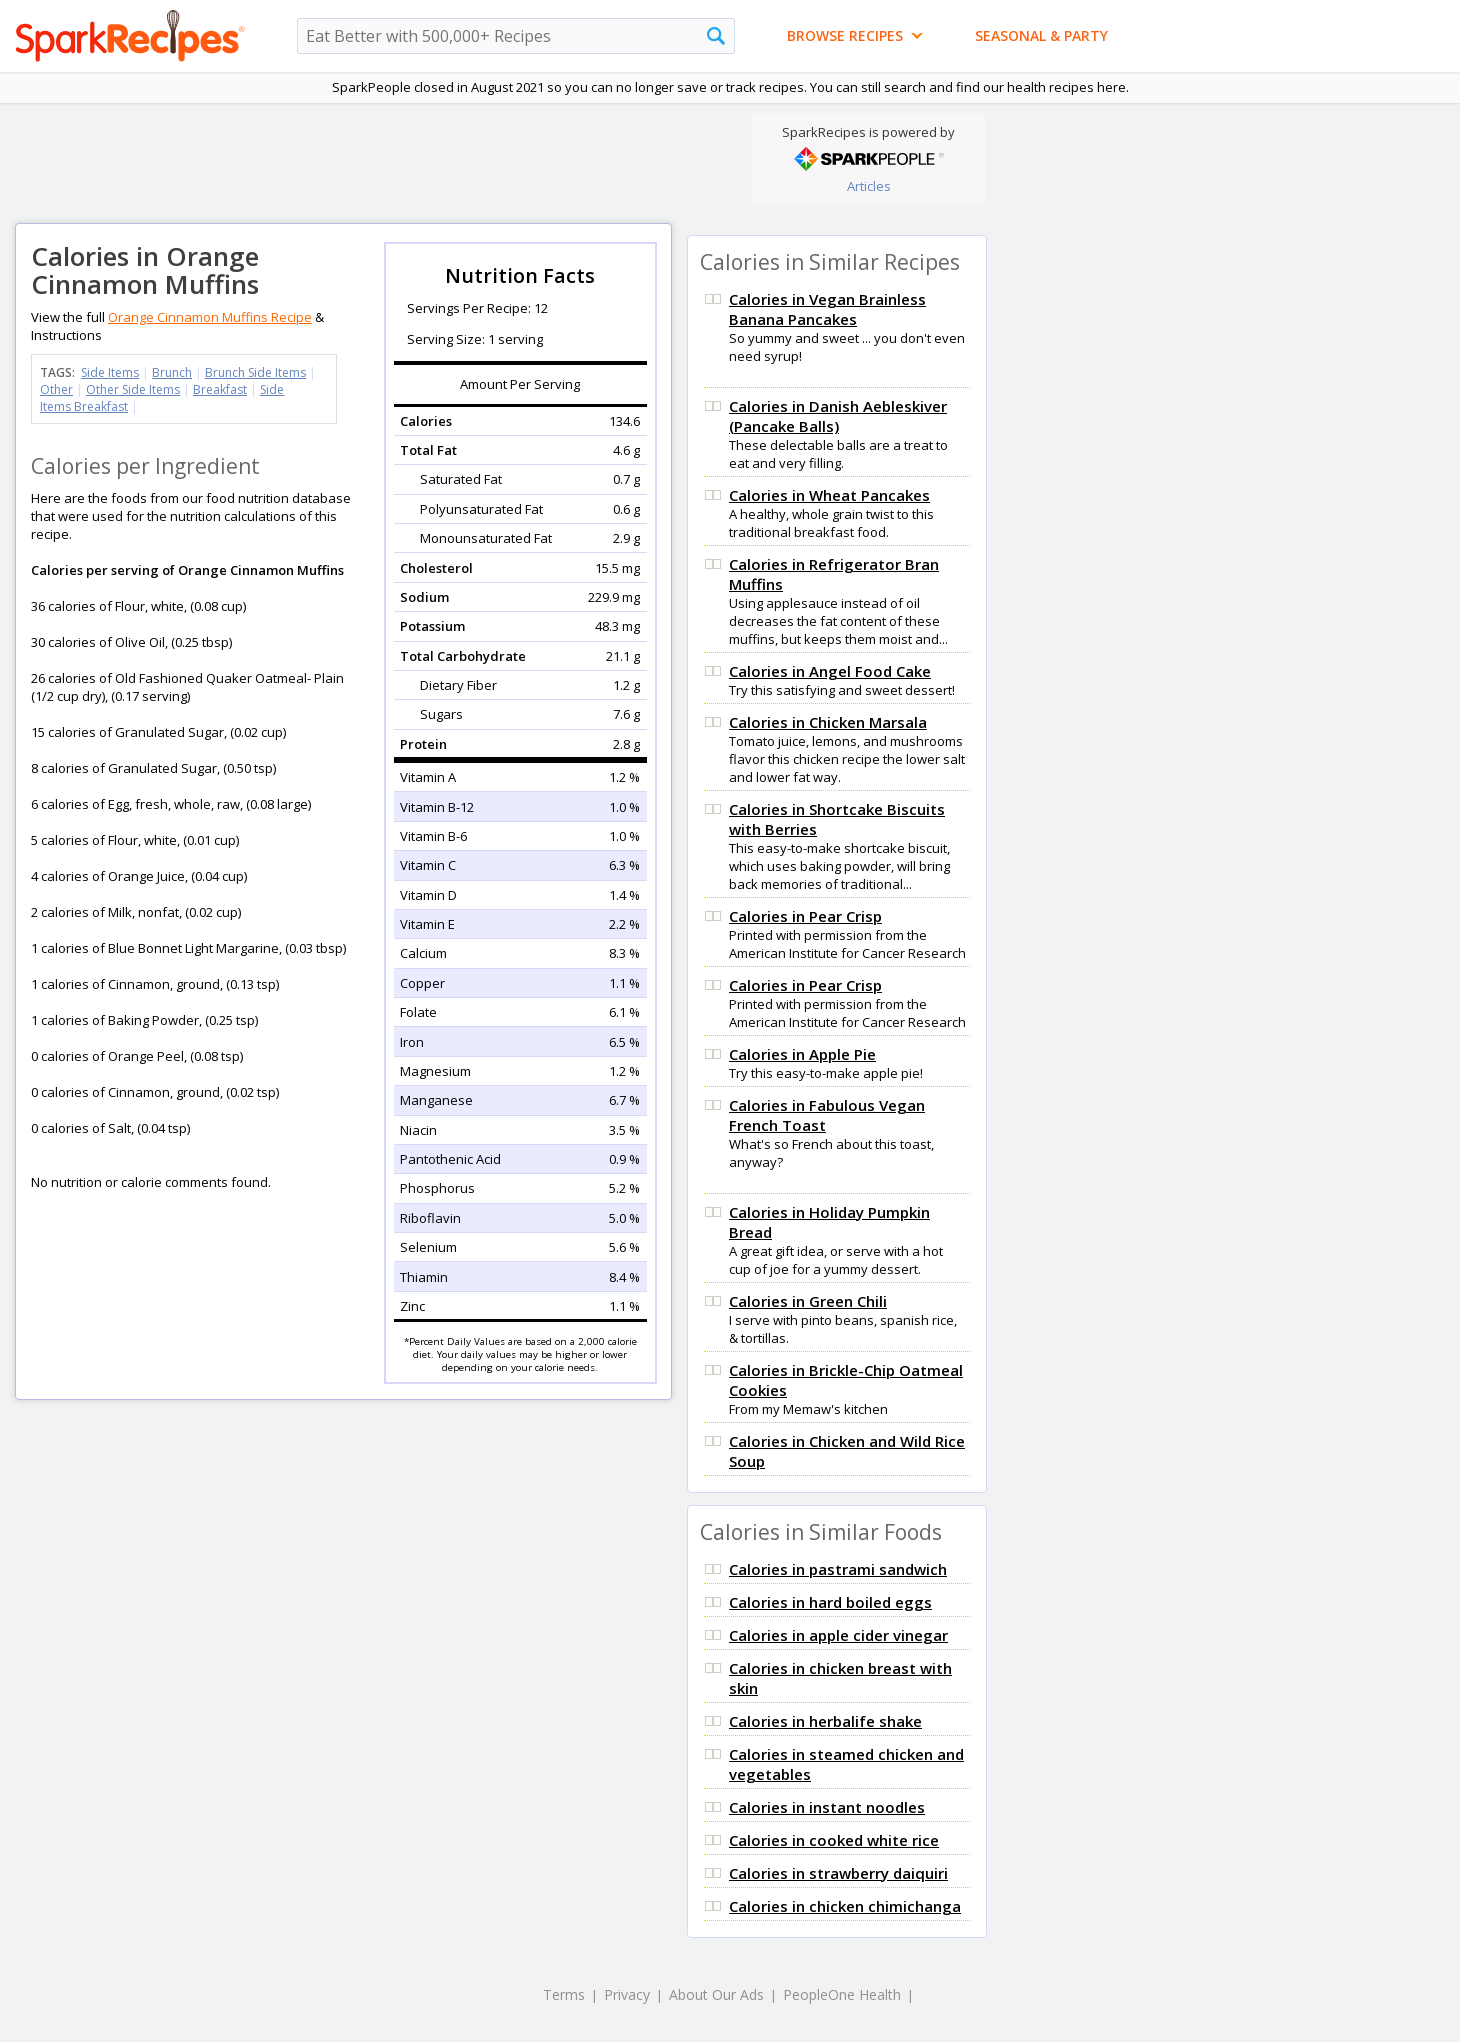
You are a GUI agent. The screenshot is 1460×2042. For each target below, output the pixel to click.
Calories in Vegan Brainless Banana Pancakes (827, 309)
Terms (564, 1994)
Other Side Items (133, 389)
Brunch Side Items (255, 372)
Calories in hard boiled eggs (830, 1602)
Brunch (172, 372)
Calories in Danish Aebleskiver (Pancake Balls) (838, 416)
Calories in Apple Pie (802, 1054)
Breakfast (220, 389)
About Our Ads (716, 1994)
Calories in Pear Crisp (805, 916)
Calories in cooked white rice (834, 1840)
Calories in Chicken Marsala (828, 722)
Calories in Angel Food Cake (830, 671)
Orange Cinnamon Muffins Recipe (210, 317)
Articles (869, 186)
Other (56, 389)
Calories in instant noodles (827, 1807)
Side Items (110, 372)
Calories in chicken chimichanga (845, 1906)
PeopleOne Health (842, 1994)
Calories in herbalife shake (825, 1721)
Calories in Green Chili (808, 1301)
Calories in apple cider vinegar (838, 1635)
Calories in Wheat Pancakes (829, 495)
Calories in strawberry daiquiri (838, 1873)
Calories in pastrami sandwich (838, 1569)
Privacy (627, 1994)
